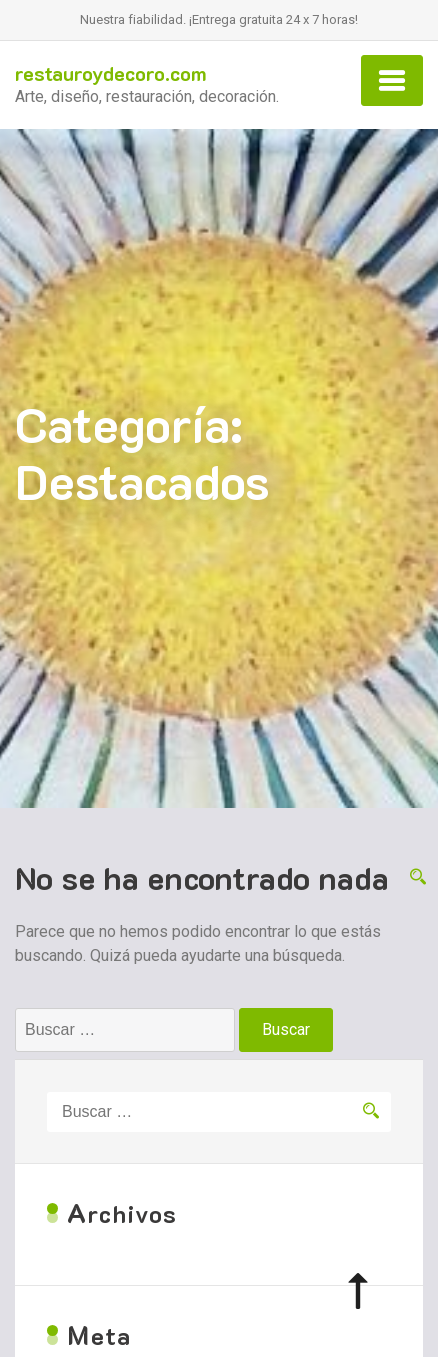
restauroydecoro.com (111, 73)
